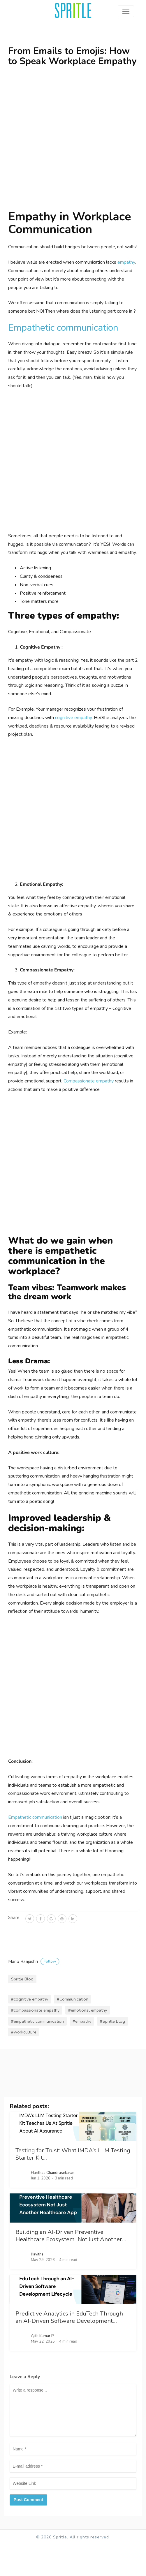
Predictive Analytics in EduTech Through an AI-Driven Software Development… (69, 2317)
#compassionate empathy (35, 2010)
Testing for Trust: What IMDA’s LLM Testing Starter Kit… (72, 2154)
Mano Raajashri (33, 1961)
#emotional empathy (87, 2010)
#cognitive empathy (29, 1999)
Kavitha (37, 2254)
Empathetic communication (63, 327)
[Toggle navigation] (126, 11)
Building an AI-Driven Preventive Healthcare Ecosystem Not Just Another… (70, 2235)
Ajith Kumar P (42, 2336)
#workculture (23, 2032)
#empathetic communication (37, 2021)
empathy (126, 262)
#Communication (72, 1999)
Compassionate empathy (89, 1081)
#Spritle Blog (112, 2021)
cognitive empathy (73, 717)
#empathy (82, 2021)
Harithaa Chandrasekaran (52, 2172)
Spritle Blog (22, 1979)
